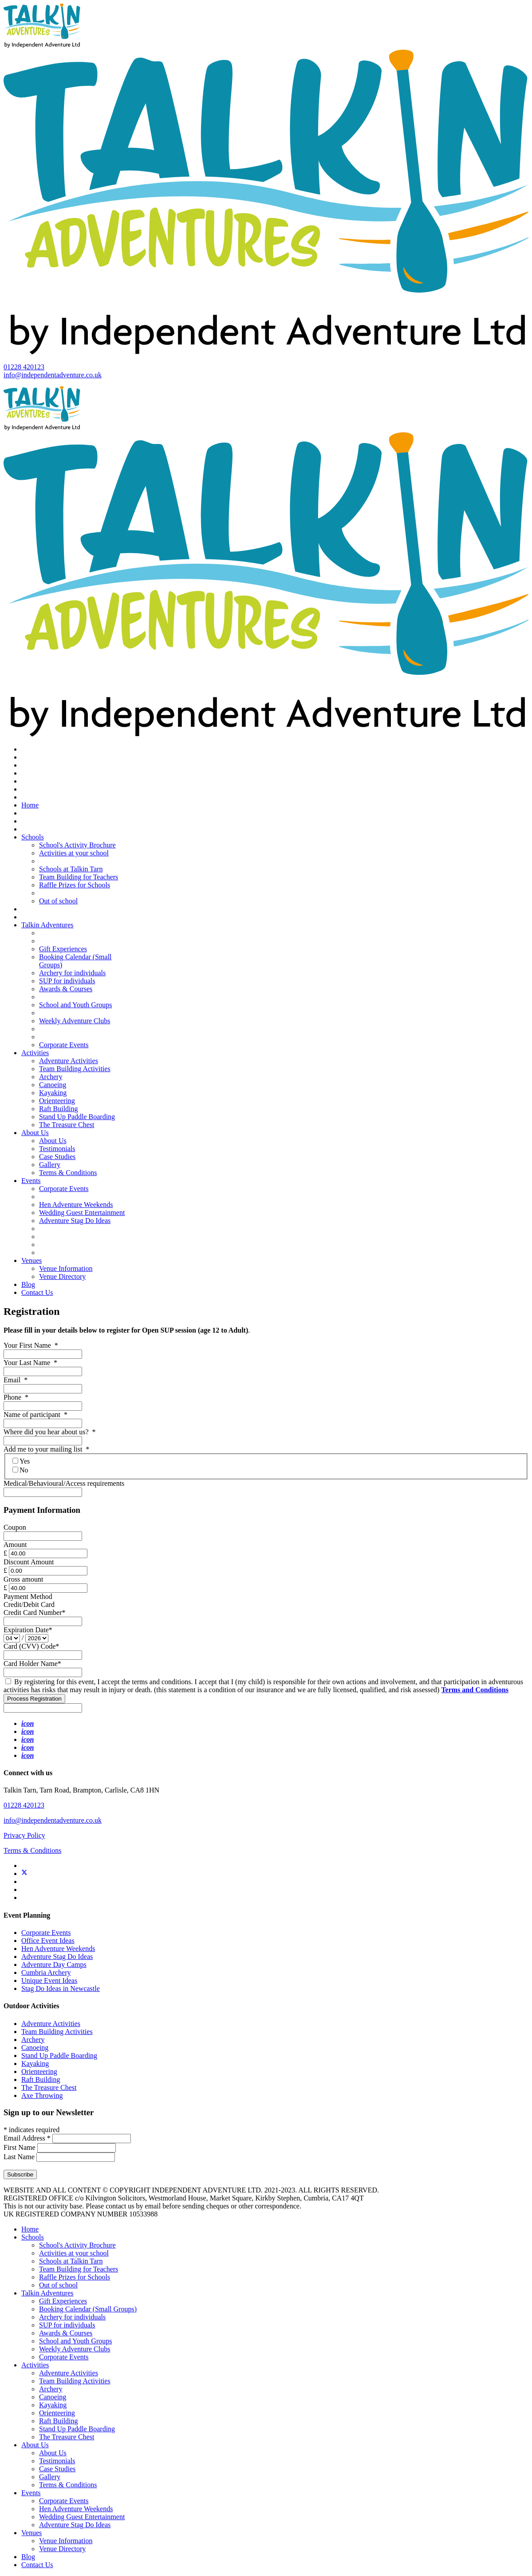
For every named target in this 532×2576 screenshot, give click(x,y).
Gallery (49, 1164)
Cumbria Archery (46, 1972)
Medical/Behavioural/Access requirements (64, 1483)
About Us (35, 1132)
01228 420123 (24, 367)
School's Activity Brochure (77, 845)
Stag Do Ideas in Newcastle (60, 1988)
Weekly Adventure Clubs (74, 1021)
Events (31, 1180)
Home (30, 805)
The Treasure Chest (66, 1124)
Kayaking (53, 1092)
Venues (31, 1260)
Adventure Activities (68, 1060)
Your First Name (31, 1345)
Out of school (58, 901)
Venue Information (65, 1268)
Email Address (28, 2138)
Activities (35, 1053)
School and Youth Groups (75, 1005)
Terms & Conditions (68, 1172)
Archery (50, 1076)
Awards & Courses (65, 989)
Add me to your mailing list (46, 1449)
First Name (20, 2147)
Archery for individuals (72, 973)
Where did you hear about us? (49, 1432)
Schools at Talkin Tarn (70, 869)
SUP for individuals (67, 981)
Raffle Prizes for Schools (74, 885)
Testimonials (57, 1148)
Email (16, 1380)
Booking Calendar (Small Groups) (88, 2309)
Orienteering (57, 1100)
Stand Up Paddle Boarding (77, 1116)
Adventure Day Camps (54, 1964)
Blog (28, 1284)
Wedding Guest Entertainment (82, 1212)
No (20, 1470)
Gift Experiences (63, 949)
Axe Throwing (42, 2095)
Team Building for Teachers (78, 877)
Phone (16, 1397)
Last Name (20, 2157)
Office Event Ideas (48, 1940)
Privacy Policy (24, 1835)
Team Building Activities (74, 1068)
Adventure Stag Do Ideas (74, 1220)
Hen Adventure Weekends (76, 1204)
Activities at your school (74, 853)
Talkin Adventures (47, 925)
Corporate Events (64, 1045)
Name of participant (35, 1414)
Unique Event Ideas (49, 1980)
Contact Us (37, 1292)
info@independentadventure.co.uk (53, 375)
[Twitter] (24, 1873)
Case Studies (57, 1156)
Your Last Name (30, 1362)
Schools (32, 837)
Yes (21, 1461)
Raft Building (58, 1108)
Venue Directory (62, 1276)
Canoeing (52, 1084)
